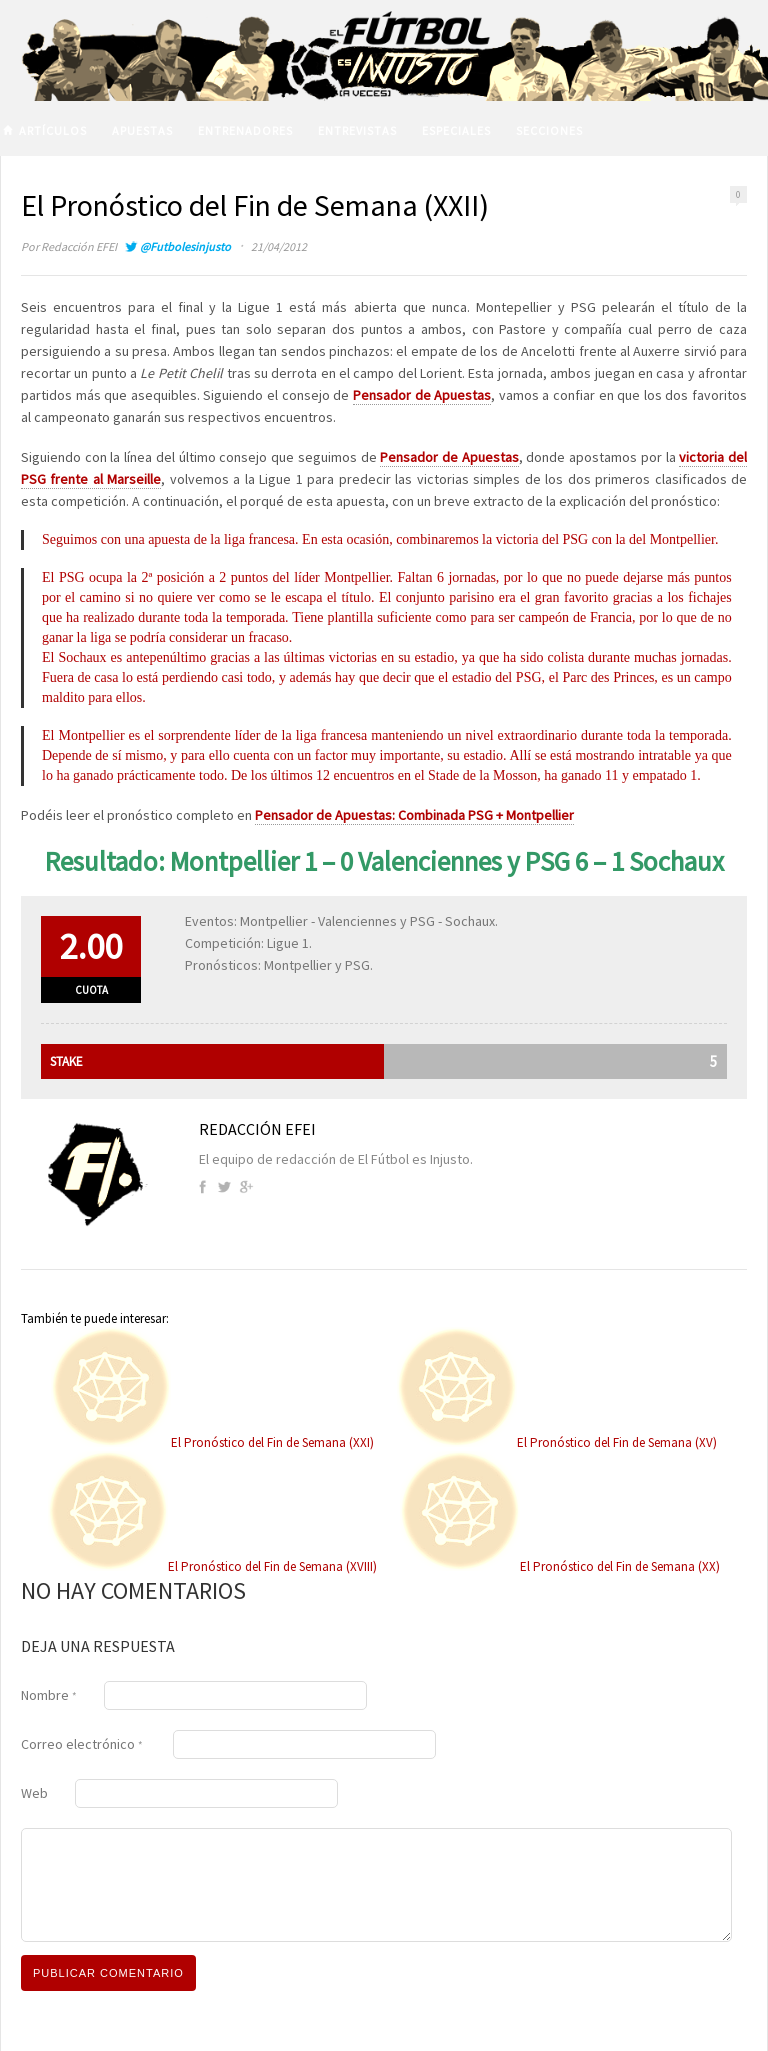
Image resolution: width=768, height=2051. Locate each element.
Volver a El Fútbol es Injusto (146, 180)
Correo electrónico (82, 1744)
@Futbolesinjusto (185, 246)
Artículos (53, 130)
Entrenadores (245, 130)
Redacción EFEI (79, 246)
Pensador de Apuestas (422, 395)
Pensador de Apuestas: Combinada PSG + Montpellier (414, 815)
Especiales (456, 130)
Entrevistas (357, 130)
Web (34, 1793)
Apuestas (142, 130)
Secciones (549, 130)
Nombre (49, 1695)
